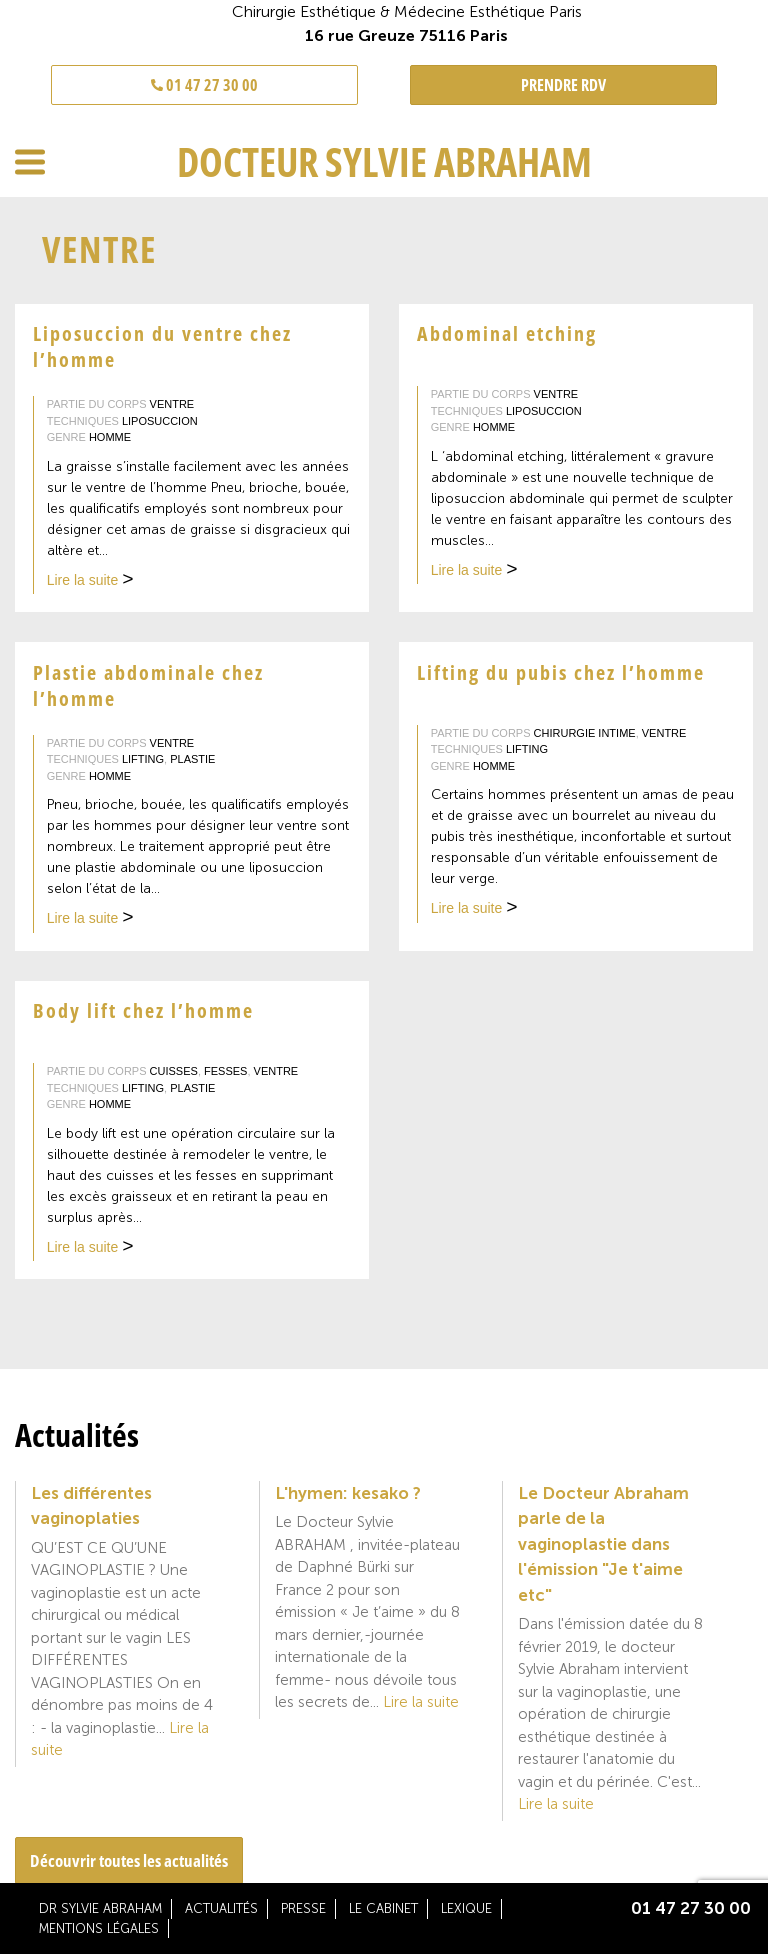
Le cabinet (383, 1908)
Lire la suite (90, 582)
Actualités (221, 1908)
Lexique (466, 1908)
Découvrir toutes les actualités (129, 1860)
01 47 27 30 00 (204, 85)
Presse (303, 1908)
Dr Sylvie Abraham (100, 1908)
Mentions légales (99, 1928)
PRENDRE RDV (563, 85)
